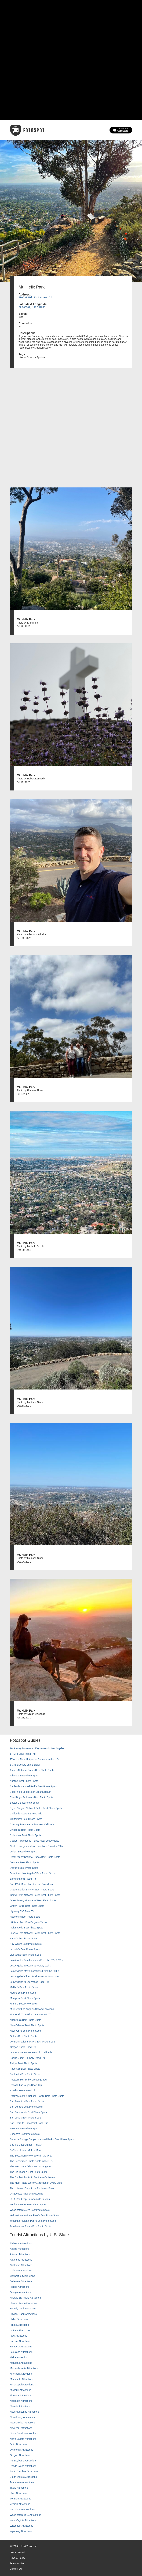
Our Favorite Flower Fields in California (31, 2052)
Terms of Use (17, 2563)
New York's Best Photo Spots (26, 2030)
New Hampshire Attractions (24, 2411)
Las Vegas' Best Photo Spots (25, 1954)
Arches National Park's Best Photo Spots (32, 1770)
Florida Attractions (20, 2286)
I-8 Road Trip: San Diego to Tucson (29, 1922)
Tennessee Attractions (22, 2482)
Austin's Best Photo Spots (24, 1781)
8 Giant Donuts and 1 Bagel (25, 1764)
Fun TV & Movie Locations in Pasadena (31, 1884)
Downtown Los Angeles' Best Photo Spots (32, 1873)
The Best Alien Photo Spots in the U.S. (31, 2155)
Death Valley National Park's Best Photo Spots (35, 1857)
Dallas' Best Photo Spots (23, 1851)
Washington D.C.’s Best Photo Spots (30, 2210)
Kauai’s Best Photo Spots (24, 1938)
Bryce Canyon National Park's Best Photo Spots (36, 1808)
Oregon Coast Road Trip (23, 2047)
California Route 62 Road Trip (26, 1813)
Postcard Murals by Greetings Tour (29, 2079)
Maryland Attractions (21, 2362)
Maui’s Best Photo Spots (23, 1992)
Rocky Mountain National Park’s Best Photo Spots (37, 2095)
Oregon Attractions (20, 2455)
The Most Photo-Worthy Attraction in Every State (36, 2182)
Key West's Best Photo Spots (26, 1943)
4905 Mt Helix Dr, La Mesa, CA (35, 297)
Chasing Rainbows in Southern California (32, 1824)
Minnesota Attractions (21, 2379)
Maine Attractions (19, 2357)
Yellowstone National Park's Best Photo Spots (35, 2215)
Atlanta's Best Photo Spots (24, 1775)
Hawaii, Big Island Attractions (26, 2297)
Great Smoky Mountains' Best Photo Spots (33, 1900)
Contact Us (16, 2568)
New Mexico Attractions (22, 2422)
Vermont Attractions (20, 2498)
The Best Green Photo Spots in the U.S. (31, 2161)
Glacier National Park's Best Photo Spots (32, 1889)
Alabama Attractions (21, 2243)
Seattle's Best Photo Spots (24, 2128)
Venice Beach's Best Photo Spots (28, 2204)
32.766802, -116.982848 (32, 307)
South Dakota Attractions (23, 2476)
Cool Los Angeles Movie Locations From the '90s (36, 1846)
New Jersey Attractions (22, 2417)
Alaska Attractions (19, 2248)
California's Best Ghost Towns (26, 1819)
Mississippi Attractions (22, 2384)
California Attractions (21, 2265)
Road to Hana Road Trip (23, 2090)
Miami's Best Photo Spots (24, 2003)
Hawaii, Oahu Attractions (23, 2314)
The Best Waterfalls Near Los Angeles (30, 2166)
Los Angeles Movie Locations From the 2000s (34, 1971)
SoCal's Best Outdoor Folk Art (26, 2144)
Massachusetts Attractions (24, 2368)
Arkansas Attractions (21, 2259)
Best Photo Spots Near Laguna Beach (30, 1791)
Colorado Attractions (21, 2270)
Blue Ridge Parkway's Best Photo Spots (31, 1797)
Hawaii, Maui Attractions (23, 2308)
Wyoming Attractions (21, 2531)
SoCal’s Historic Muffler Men (25, 2150)
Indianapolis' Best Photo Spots (26, 1927)
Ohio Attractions (18, 2444)
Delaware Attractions (21, 2281)
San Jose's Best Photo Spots (25, 2117)
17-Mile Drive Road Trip (23, 1753)
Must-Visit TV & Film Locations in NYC (31, 2014)
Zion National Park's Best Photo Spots (30, 2226)
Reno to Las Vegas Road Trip (26, 2085)
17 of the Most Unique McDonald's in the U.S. (34, 1759)
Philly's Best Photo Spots (23, 2063)
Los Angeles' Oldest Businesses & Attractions (34, 1976)
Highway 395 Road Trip (22, 1911)
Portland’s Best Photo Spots (25, 2074)
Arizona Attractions (20, 2254)
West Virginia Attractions (23, 2520)
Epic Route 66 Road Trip (23, 1878)
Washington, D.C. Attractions (25, 2514)
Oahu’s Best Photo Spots (23, 2036)
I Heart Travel (17, 2552)
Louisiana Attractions (21, 2352)
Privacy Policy (17, 2558)
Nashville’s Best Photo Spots (25, 2019)
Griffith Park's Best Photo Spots (27, 1905)
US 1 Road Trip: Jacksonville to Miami (30, 2199)
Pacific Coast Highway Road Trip (28, 2057)
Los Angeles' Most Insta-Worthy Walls (30, 1965)
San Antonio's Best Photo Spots (27, 2101)
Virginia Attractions (20, 2504)
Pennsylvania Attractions (23, 2460)
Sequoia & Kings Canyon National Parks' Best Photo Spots (42, 2139)
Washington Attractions (22, 2509)
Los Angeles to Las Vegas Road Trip (29, 1981)
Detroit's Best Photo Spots (24, 1867)
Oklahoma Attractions (21, 2449)
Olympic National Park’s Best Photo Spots (32, 2041)
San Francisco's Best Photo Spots (28, 2112)
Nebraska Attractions (21, 2400)
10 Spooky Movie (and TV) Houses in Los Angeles (37, 1748)
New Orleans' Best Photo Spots (27, 2025)
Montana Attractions (21, 2395)
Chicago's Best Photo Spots (25, 1829)
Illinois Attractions (19, 2324)
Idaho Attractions (19, 2319)
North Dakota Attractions (23, 2438)
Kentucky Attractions (21, 2346)
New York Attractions (21, 2428)
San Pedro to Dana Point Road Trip (29, 2123)
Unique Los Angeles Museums (26, 2193)
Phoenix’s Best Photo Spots (25, 2068)
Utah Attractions (18, 2493)
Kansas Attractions (20, 2341)
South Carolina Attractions (24, 2471)
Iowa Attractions (18, 2335)
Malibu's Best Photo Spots (24, 1987)
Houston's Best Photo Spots (25, 1916)
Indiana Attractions (20, 2330)
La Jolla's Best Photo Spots (25, 1949)
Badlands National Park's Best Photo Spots (33, 1786)
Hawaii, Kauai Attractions (23, 2303)
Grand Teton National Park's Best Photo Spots (35, 1895)
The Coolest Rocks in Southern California (32, 2177)
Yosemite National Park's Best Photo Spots (33, 2220)
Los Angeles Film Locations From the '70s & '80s (36, 1960)
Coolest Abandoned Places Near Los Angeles (34, 1840)
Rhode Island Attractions (23, 2466)
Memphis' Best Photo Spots (25, 1998)
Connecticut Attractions (22, 2276)
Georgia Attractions (20, 2292)
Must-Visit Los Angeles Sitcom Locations (32, 2009)
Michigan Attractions (21, 2373)
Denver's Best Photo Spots (24, 1862)
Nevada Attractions (20, 2406)
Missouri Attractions (20, 2390)
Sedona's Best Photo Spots (25, 2134)
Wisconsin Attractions (21, 2525)
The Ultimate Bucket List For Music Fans (32, 2188)
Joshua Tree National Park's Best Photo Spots (35, 1933)
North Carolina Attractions (24, 2433)
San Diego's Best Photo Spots (26, 2106)
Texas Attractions (19, 2487)
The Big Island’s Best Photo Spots (28, 2172)
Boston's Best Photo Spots (24, 1802)
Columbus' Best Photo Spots (25, 1835)
